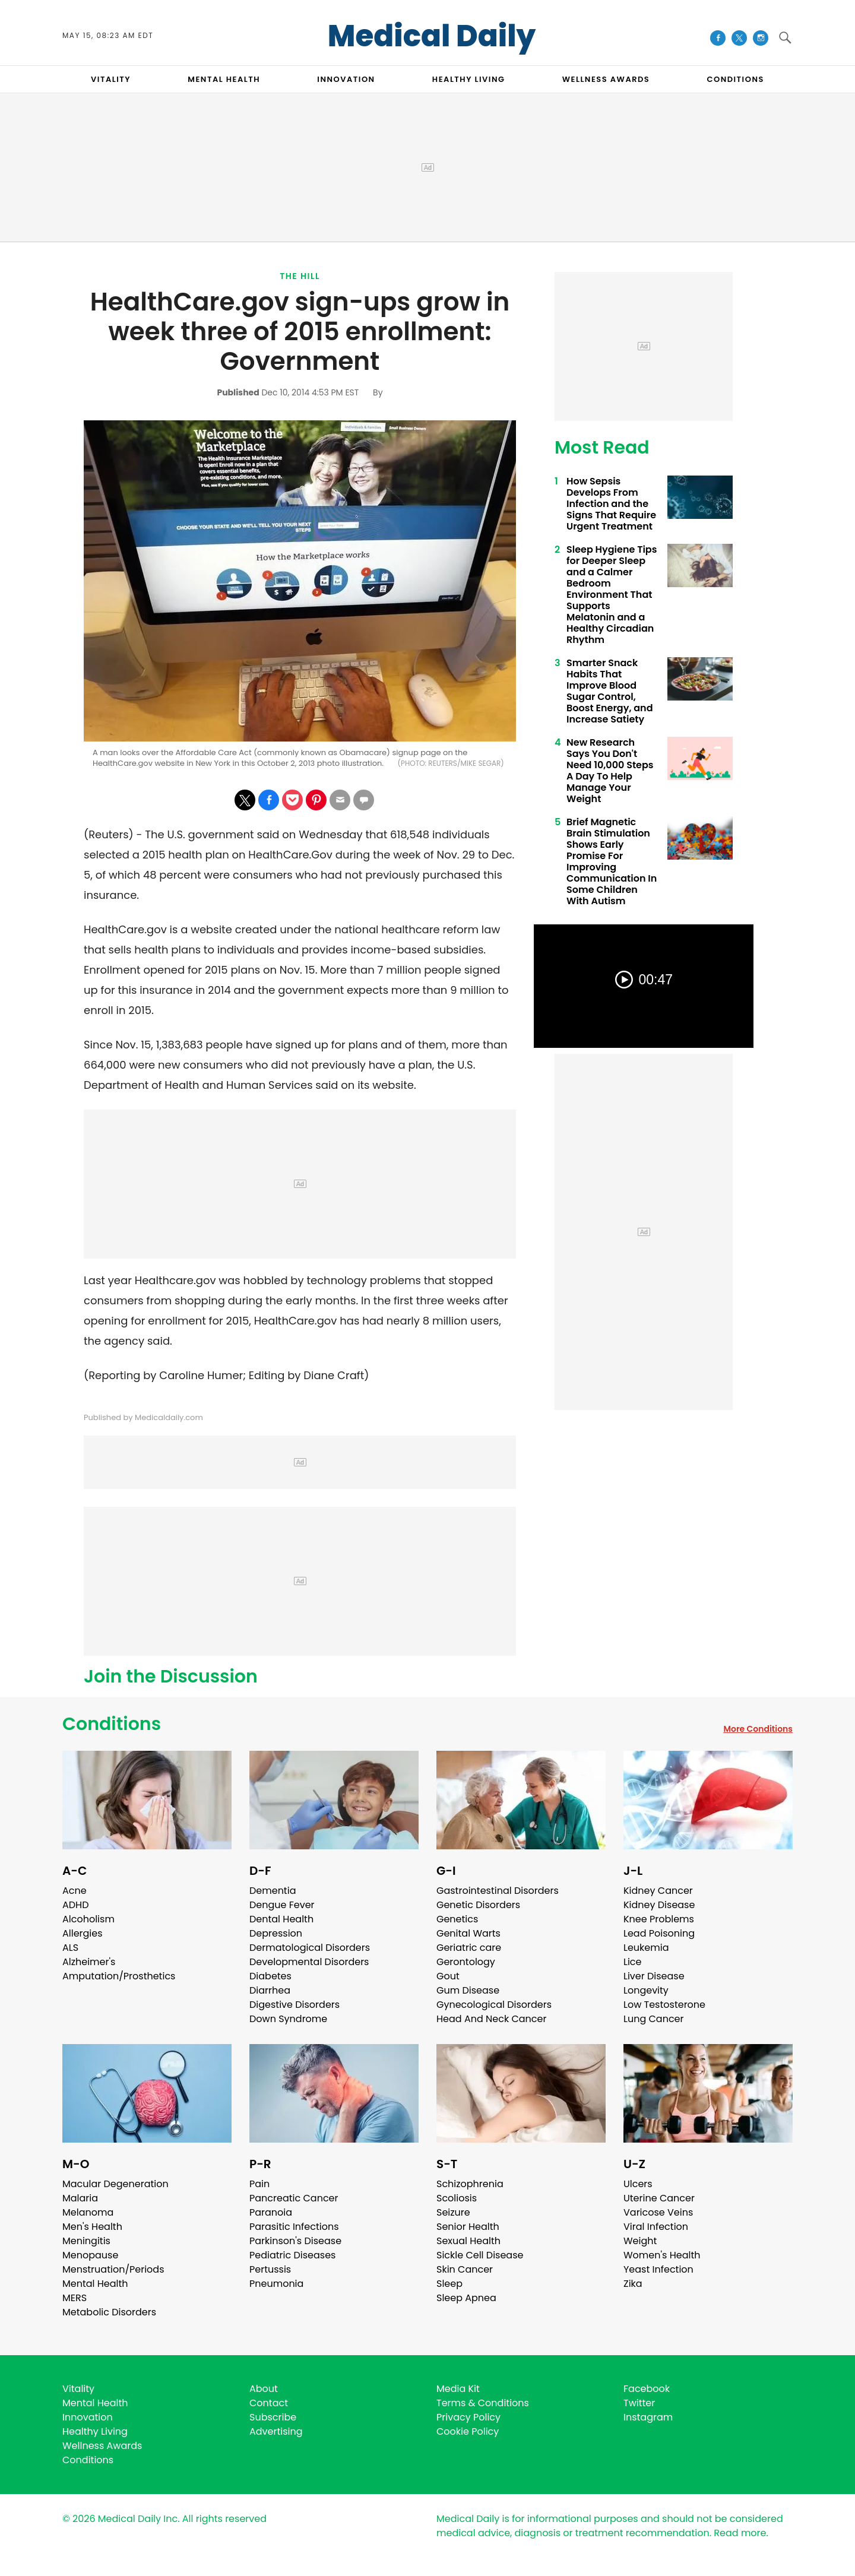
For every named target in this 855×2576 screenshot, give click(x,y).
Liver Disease (654, 1976)
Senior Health (467, 2226)
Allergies (82, 1933)
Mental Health (95, 2283)
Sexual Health (468, 2241)
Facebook (646, 2389)
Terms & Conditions (482, 2403)
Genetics (457, 1919)
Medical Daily (432, 36)
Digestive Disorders (294, 2004)
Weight (640, 2241)
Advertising (276, 2431)
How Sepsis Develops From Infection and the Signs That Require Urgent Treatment (611, 503)
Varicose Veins (658, 2212)
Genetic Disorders (478, 1905)
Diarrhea (269, 1990)
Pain (259, 2184)
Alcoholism (88, 1919)
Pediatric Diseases (292, 2255)
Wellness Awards (606, 79)
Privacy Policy (468, 2417)
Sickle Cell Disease (479, 2255)
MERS (74, 2298)
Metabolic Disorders (109, 2312)
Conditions (111, 1724)
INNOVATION (346, 79)
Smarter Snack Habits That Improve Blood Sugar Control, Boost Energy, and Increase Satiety (609, 691)
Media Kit (458, 2389)
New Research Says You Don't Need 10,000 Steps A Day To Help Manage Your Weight (610, 771)
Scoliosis (456, 2198)
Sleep (449, 2283)
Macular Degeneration (115, 2184)
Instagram (648, 2417)
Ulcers (638, 2184)
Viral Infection (655, 2226)
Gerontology (465, 1962)
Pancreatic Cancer (293, 2198)
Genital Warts (468, 1933)
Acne (74, 1890)
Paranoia (270, 2212)
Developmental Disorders (309, 1962)
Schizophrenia (470, 2184)
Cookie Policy (467, 2431)
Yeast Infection (658, 2269)
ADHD (75, 1905)
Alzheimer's (88, 1962)
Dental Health (281, 1919)
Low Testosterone (664, 2004)
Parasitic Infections (294, 2226)
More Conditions (758, 1729)
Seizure (453, 2212)
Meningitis (86, 2241)
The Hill (300, 276)
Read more (740, 2533)
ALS (70, 1947)
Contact (268, 2403)
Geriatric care (468, 1947)
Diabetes (270, 1976)
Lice (632, 1962)
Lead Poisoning (659, 1933)
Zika (632, 2283)
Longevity (646, 1990)
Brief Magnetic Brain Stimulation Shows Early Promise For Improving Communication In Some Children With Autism (611, 861)
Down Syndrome (288, 2019)
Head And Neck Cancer (491, 2019)
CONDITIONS (735, 79)
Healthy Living (95, 2431)
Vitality (78, 2389)
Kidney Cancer (658, 1890)
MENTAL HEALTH (224, 79)
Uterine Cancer (659, 2198)
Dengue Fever (282, 1905)
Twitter (639, 2403)
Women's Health (661, 2255)
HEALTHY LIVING (468, 79)
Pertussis (270, 2269)
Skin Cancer (464, 2269)
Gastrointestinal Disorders (497, 1890)
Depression (275, 1933)
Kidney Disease (659, 1905)
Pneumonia (276, 2283)
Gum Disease (467, 1990)
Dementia (272, 1890)
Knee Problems (658, 1919)
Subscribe (272, 2417)
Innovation (87, 2417)
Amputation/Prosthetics (118, 1976)
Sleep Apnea (466, 2298)
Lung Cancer (653, 2019)
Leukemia (646, 1947)
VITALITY (111, 79)
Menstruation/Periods (113, 2269)
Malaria (80, 2198)
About (263, 2389)
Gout (448, 1976)
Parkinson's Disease (295, 2241)
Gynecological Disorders (494, 2004)
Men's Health (92, 2226)
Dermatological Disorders (309, 1947)
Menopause (90, 2255)
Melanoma (87, 2212)
